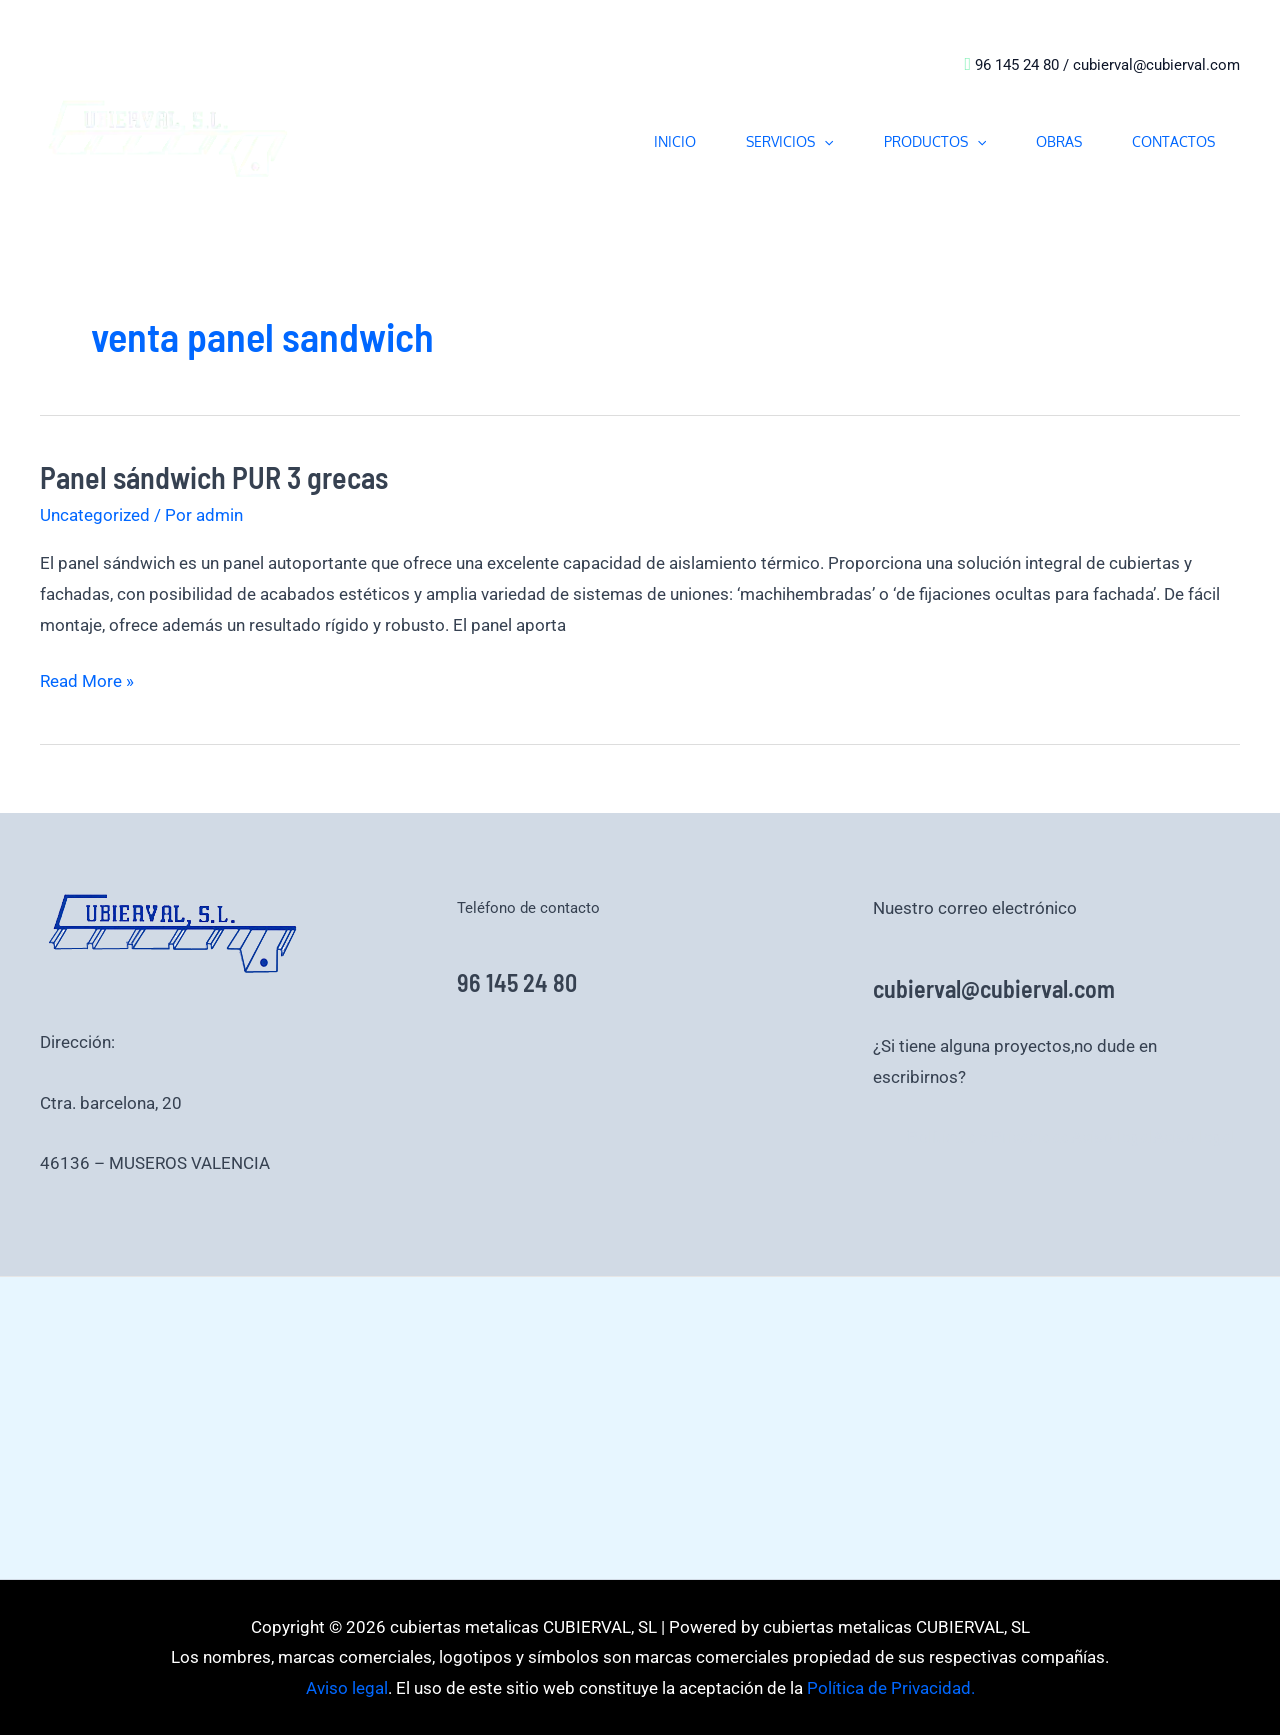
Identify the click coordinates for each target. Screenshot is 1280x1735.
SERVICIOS (789, 141)
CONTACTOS (1173, 141)
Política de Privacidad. (889, 1688)
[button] (824, 141)
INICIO (675, 141)
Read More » (87, 678)
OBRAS (1059, 141)
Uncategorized (95, 515)
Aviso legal (1112, 1137)
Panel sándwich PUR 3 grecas (214, 477)
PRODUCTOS (935, 141)
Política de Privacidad (989, 1137)
